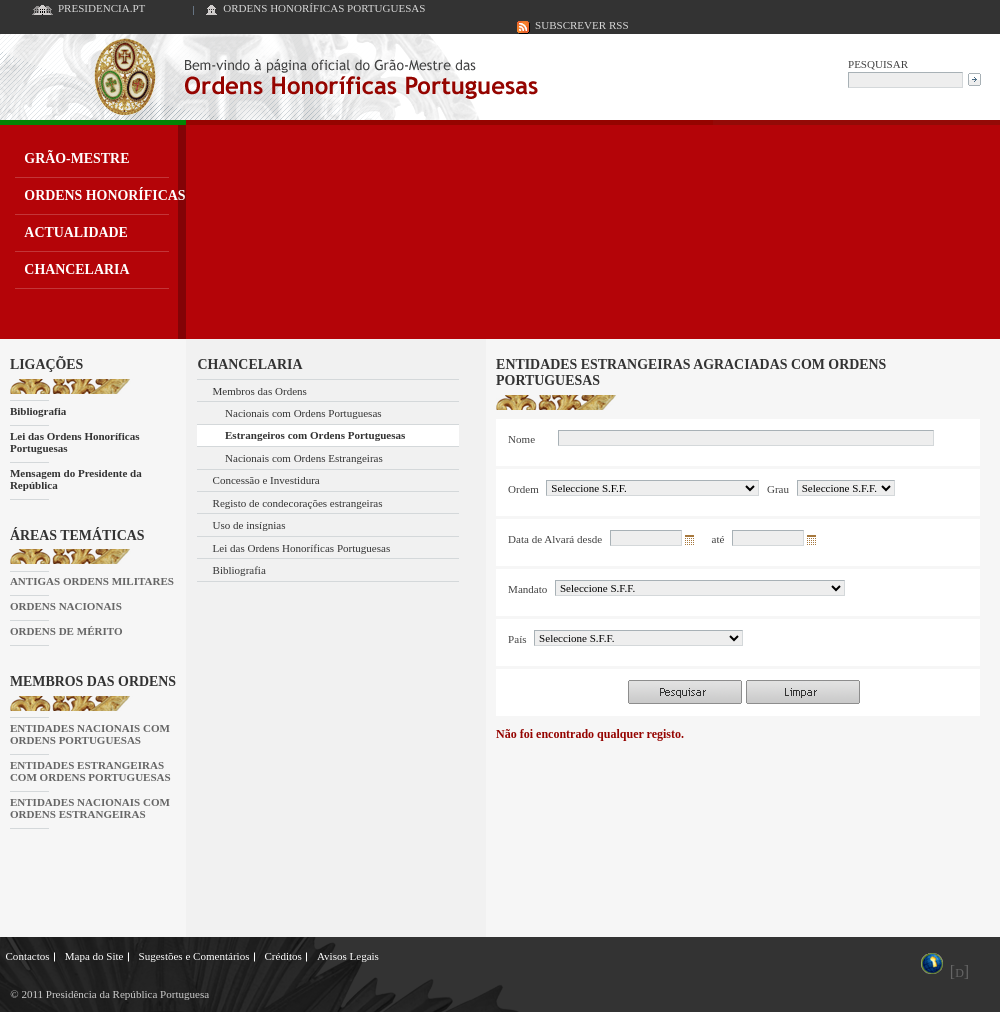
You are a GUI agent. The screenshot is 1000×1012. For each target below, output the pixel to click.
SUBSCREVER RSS (582, 25)
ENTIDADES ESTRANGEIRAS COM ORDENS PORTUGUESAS (90, 771)
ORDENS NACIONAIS (66, 606)
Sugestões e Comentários (194, 956)
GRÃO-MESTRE (76, 158)
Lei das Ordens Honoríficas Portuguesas (75, 442)
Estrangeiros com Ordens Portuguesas (315, 435)
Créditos (282, 956)
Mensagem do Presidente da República (76, 479)
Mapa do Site (94, 956)
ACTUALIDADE (76, 232)
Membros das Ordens (260, 391)
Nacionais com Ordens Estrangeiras (304, 458)
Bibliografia (38, 411)
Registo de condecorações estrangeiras (298, 503)
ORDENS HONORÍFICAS (104, 195)
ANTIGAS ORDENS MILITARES (92, 581)
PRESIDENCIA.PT (101, 8)
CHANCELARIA (76, 269)
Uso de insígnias (249, 525)
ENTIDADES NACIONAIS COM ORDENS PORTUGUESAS (90, 734)
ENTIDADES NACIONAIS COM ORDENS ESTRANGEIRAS (90, 808)
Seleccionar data (693, 543)
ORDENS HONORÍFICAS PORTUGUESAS (324, 8)
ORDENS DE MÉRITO (66, 631)
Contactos (28, 956)
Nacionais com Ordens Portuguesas (303, 413)
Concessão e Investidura (266, 480)
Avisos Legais (348, 956)
